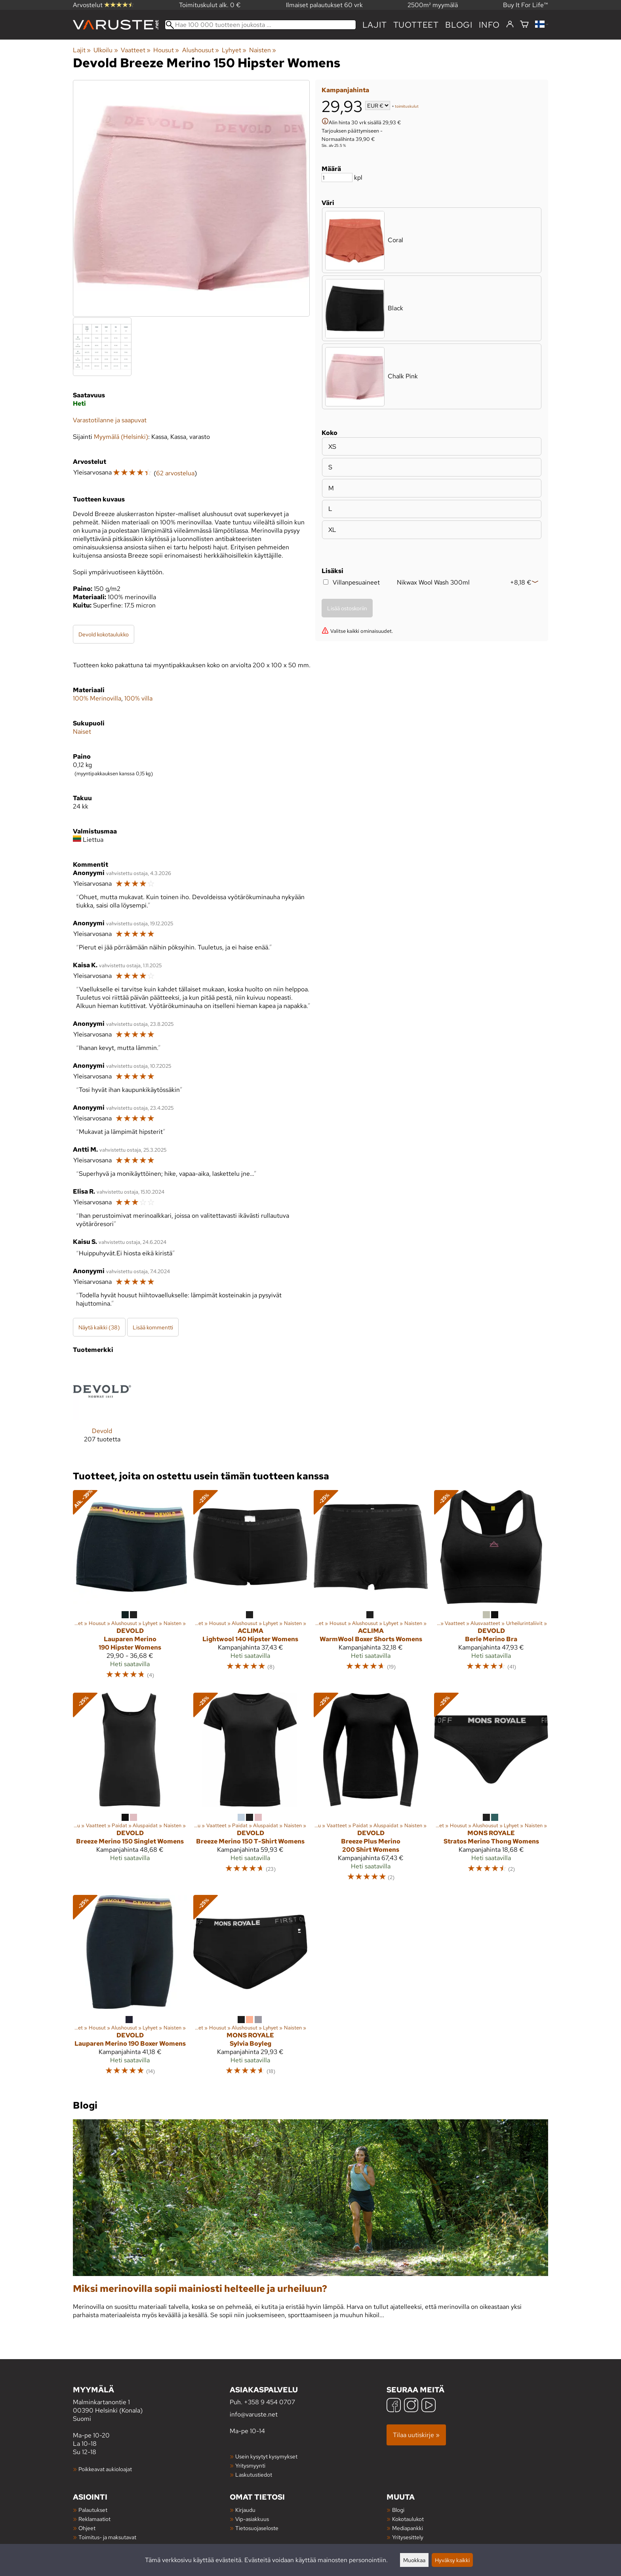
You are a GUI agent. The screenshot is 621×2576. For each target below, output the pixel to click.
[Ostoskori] (524, 25)
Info (489, 24)
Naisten (262, 50)
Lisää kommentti (153, 1327)
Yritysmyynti (250, 2465)
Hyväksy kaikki (452, 2560)
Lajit (374, 24)
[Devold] (102, 1408)
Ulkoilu (105, 50)
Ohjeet (86, 2528)
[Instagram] (411, 2406)
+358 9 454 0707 (269, 2402)
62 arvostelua (175, 473)
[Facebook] (394, 2406)
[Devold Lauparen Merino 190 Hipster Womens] (130, 1588)
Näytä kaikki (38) (99, 1327)
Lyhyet (234, 50)
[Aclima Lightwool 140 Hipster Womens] (250, 1588)
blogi (458, 24)
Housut (166, 50)
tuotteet (416, 24)
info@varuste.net (254, 2414)
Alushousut (200, 50)
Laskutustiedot (253, 2474)
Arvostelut (103, 5)
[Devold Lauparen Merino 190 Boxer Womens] (130, 1988)
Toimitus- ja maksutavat (107, 2537)
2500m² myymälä (433, 5)
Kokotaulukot (408, 2519)
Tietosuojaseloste (256, 2528)
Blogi (398, 2509)
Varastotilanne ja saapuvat (110, 420)
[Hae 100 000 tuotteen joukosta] (260, 25)
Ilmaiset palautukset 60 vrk (324, 5)
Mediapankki (407, 2528)
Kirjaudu (245, 2509)
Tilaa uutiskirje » (416, 2435)
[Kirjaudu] (510, 24)
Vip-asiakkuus (252, 2519)
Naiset (82, 731)
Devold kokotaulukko (103, 634)
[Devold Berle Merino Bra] (491, 1588)
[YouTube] (428, 2406)
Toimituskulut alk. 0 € (210, 5)
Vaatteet (135, 50)
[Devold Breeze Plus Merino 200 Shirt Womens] (371, 1791)
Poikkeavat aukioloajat (105, 2469)
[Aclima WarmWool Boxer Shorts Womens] (371, 1588)
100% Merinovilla (97, 698)
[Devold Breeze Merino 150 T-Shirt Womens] (250, 1791)
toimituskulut (407, 106)
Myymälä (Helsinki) (121, 437)
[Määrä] (337, 177)
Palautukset (92, 2509)
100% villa (138, 698)
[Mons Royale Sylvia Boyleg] (250, 1988)
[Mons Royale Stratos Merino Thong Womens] (491, 1791)
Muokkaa (414, 2560)
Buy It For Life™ (525, 5)
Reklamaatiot (94, 2519)
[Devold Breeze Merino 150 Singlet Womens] (130, 1791)
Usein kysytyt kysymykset (266, 2456)
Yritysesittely (407, 2537)
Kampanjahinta (345, 90)
